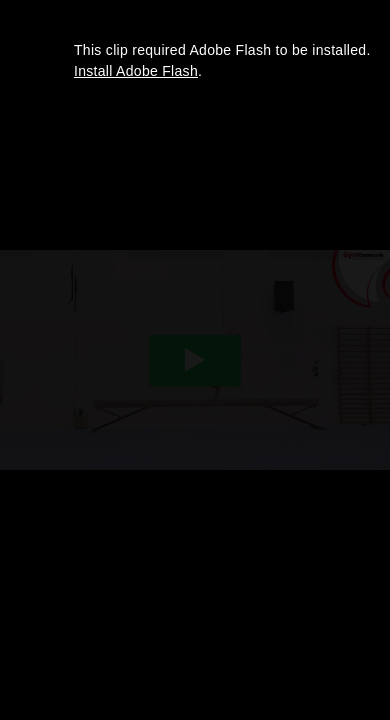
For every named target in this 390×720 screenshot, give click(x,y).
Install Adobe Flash (136, 71)
